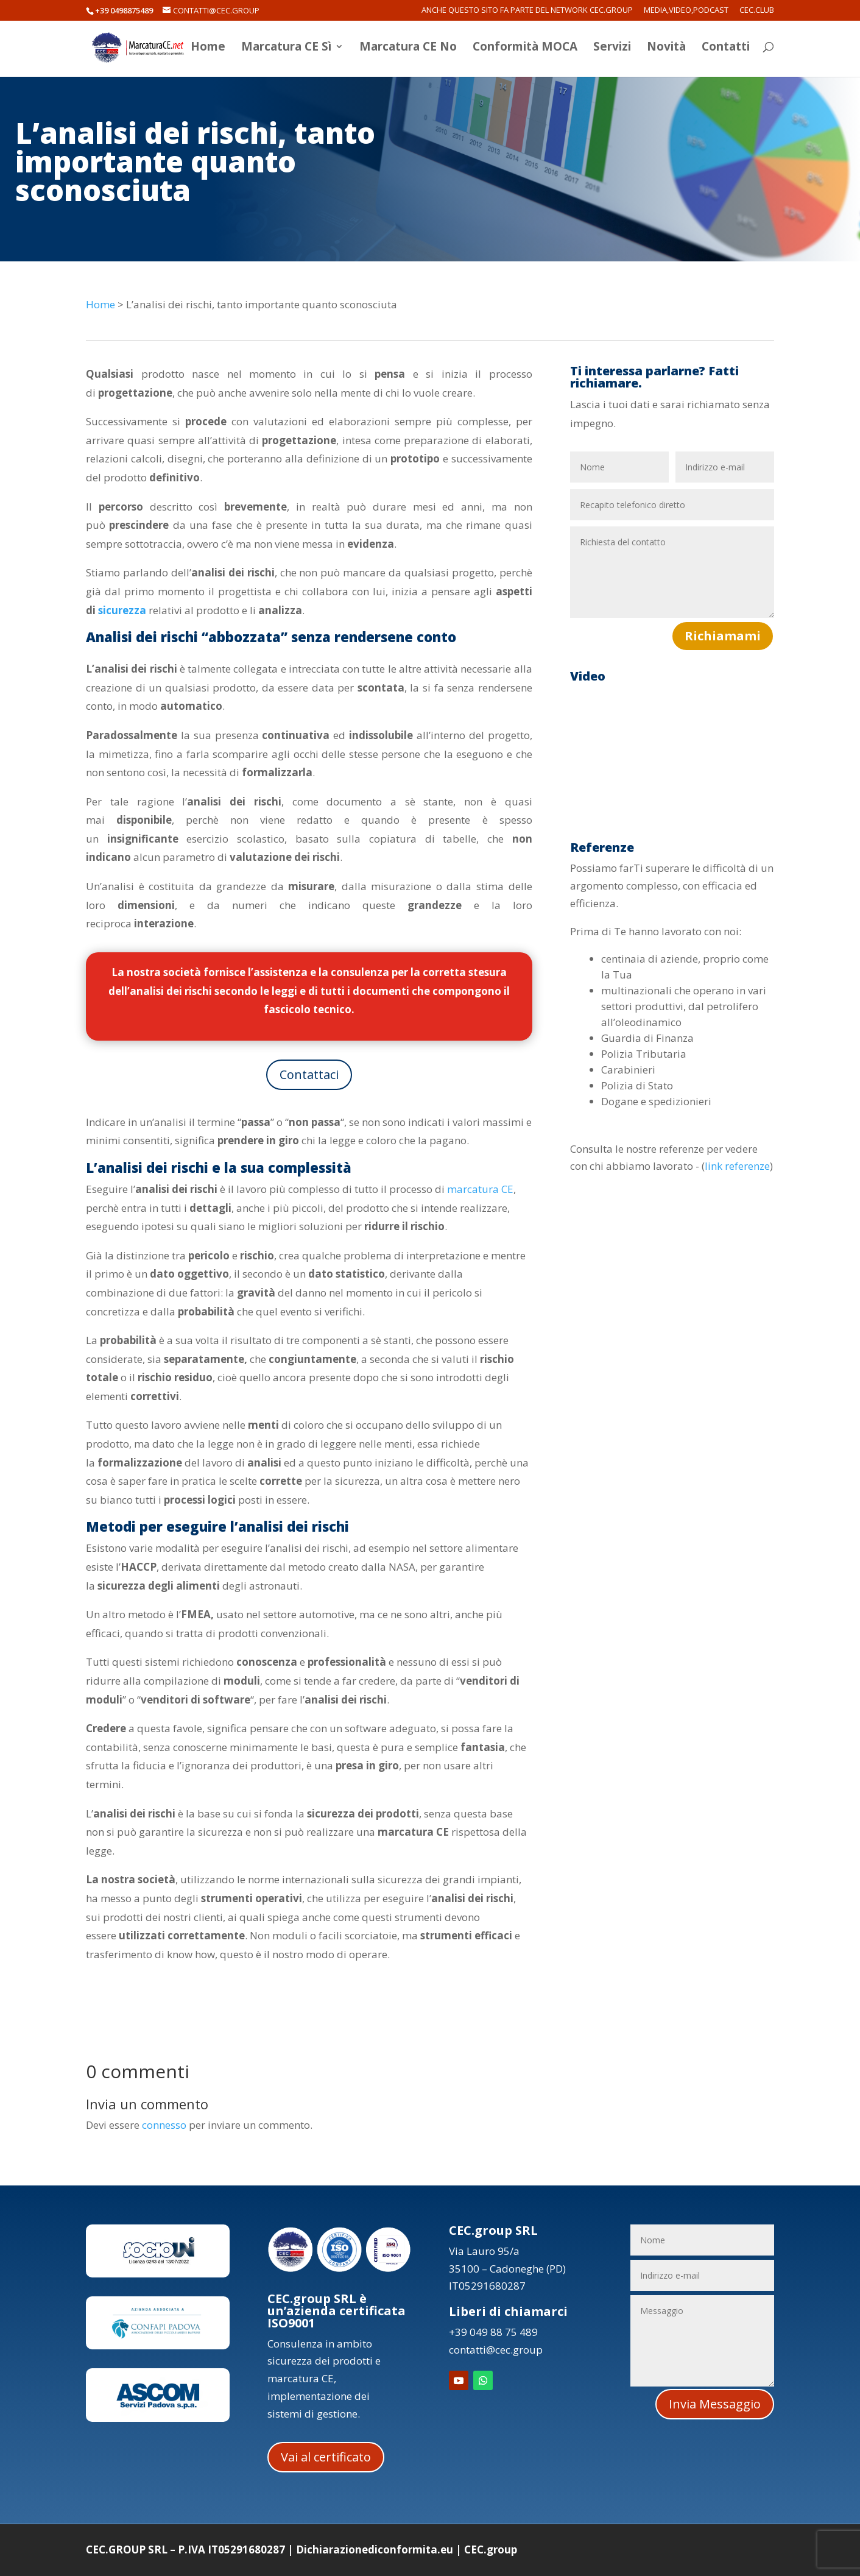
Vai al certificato (326, 2457)
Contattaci (309, 1074)
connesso (164, 2125)
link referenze (737, 1166)
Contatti (726, 50)
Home (208, 50)
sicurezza (122, 610)
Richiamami (723, 636)
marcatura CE (480, 1189)
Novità (666, 50)
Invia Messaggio (715, 2404)
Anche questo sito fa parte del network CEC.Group (527, 10)
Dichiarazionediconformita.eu (374, 2549)
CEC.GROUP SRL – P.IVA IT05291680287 (185, 2549)
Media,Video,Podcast (686, 10)
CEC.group (490, 2549)
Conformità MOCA (525, 50)
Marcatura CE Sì (286, 50)
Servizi (612, 50)
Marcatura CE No (408, 50)
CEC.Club (756, 10)
